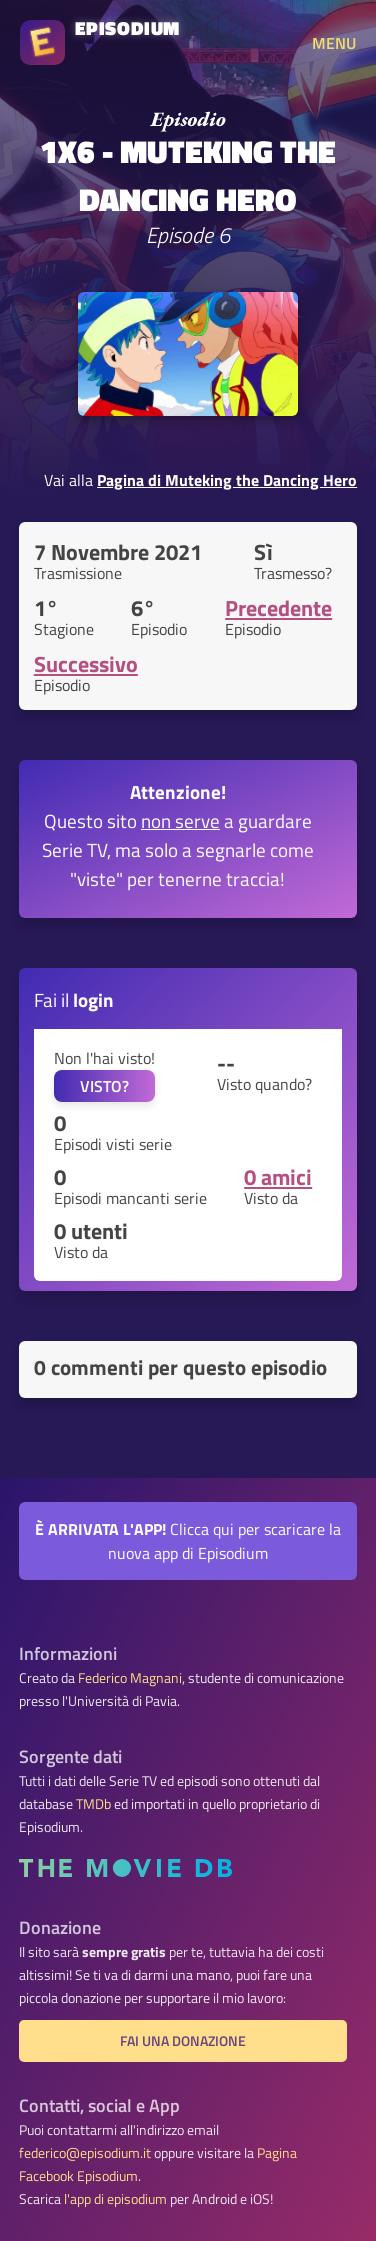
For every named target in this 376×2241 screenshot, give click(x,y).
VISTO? (104, 1086)
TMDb (93, 1804)
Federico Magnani (130, 1678)
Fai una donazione (183, 2041)
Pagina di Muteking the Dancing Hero (227, 480)
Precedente (278, 608)
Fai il (74, 999)
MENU (334, 43)
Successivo (86, 664)
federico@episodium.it (85, 2153)
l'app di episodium (115, 2199)
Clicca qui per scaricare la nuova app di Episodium (188, 1541)
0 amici (278, 1177)
